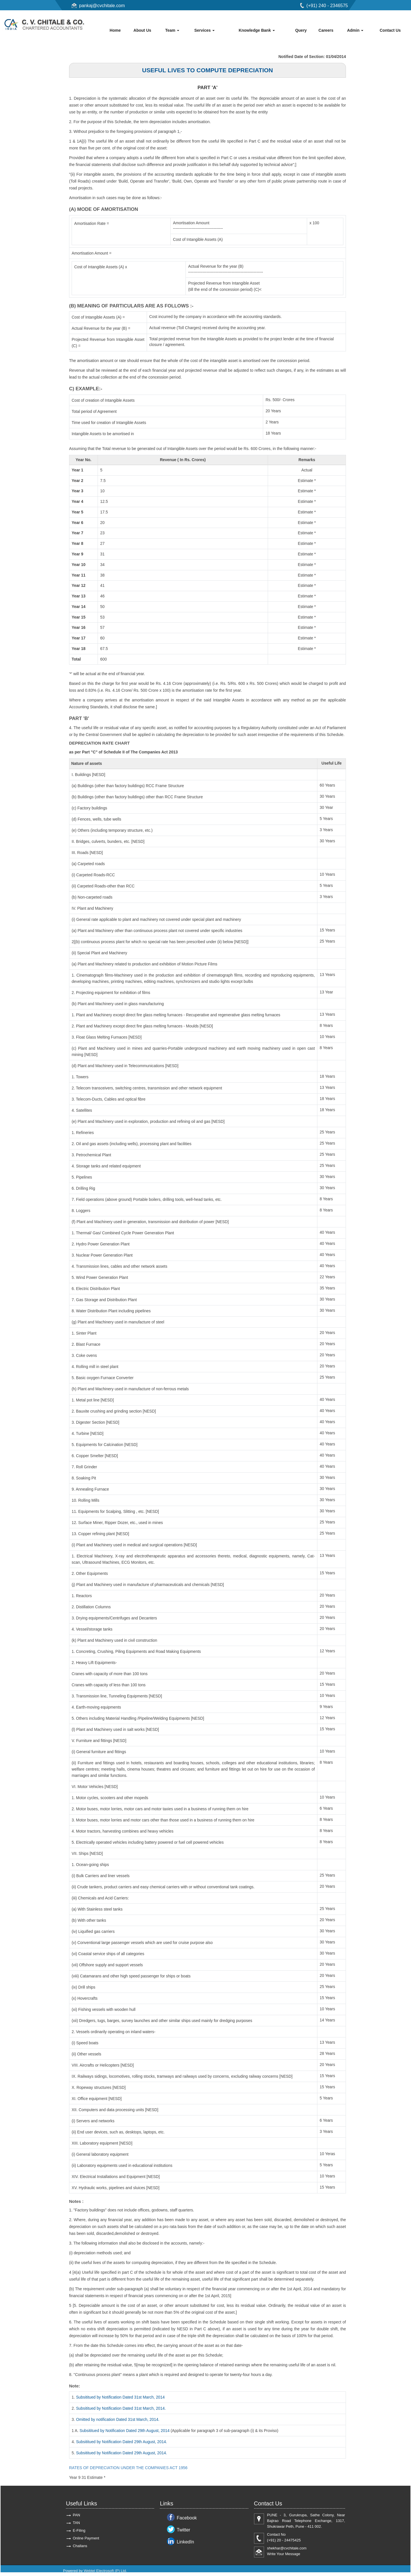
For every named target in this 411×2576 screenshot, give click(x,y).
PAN (76, 2516)
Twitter (183, 2531)
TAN (76, 2524)
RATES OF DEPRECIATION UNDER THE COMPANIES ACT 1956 (128, 2469)
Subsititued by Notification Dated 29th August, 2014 (125, 2432)
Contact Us (390, 30)
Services (204, 30)
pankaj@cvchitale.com (102, 5)
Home (115, 30)
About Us (142, 30)
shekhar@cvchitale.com (287, 2549)
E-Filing (79, 2532)
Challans (80, 2547)
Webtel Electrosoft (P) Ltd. (105, 2572)
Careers (326, 30)
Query (301, 30)
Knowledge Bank (257, 30)
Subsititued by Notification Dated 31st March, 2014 (121, 2398)
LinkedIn (185, 2543)
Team (172, 30)
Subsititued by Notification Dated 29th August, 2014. (122, 2443)
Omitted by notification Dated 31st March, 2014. (118, 2421)
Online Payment (86, 2539)
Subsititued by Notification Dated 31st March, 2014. (121, 2409)
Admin (355, 30)
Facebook (187, 2519)
